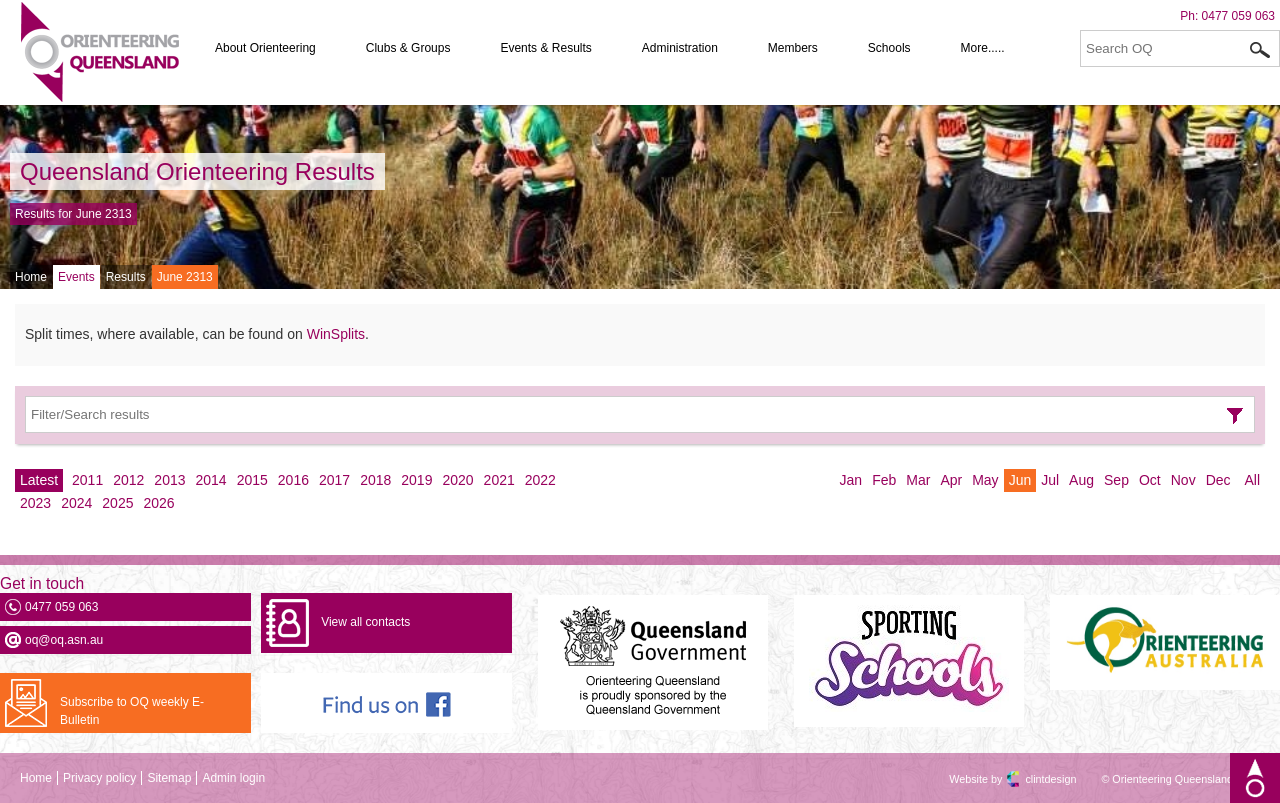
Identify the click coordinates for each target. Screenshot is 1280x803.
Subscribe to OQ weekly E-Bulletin (132, 711)
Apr (951, 480)
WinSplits (336, 334)
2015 (252, 480)
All (1252, 480)
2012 (128, 480)
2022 (540, 480)
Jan (851, 480)
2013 (169, 480)
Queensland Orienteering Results (197, 171)
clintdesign (1033, 779)
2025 (117, 503)
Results (126, 277)
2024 (76, 503)
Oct (1150, 480)
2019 (416, 480)
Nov (1183, 480)
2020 (457, 480)
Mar (918, 480)
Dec (1218, 480)
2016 (293, 480)
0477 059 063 (1238, 16)
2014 (211, 480)
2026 (158, 503)
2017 (334, 480)
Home (31, 277)
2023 (35, 503)
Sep (1116, 480)
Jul (1050, 480)
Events (76, 277)
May (985, 480)
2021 (499, 480)
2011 (87, 480)
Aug (1081, 480)
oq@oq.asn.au (64, 640)
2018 (375, 480)
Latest (39, 480)
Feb (884, 480)
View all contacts (365, 622)
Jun (1020, 480)
